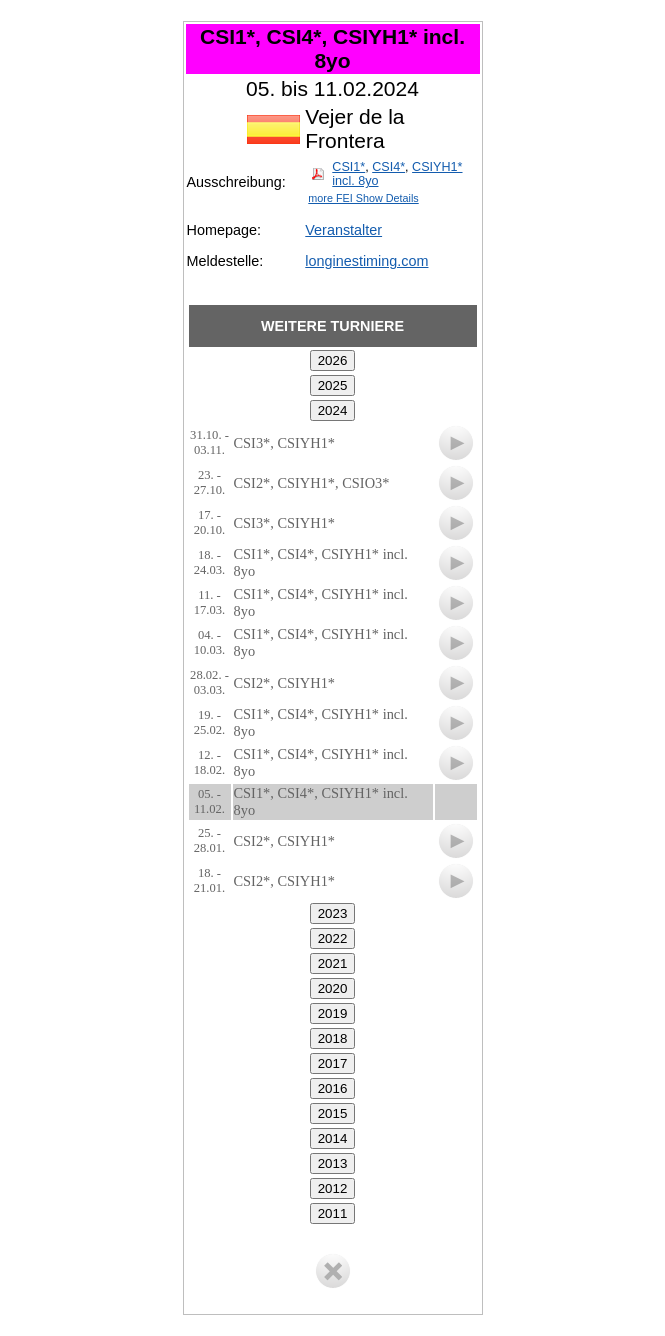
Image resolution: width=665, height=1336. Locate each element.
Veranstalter (343, 230)
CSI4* (388, 167)
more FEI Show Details (363, 198)
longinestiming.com (366, 261)
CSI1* (348, 167)
